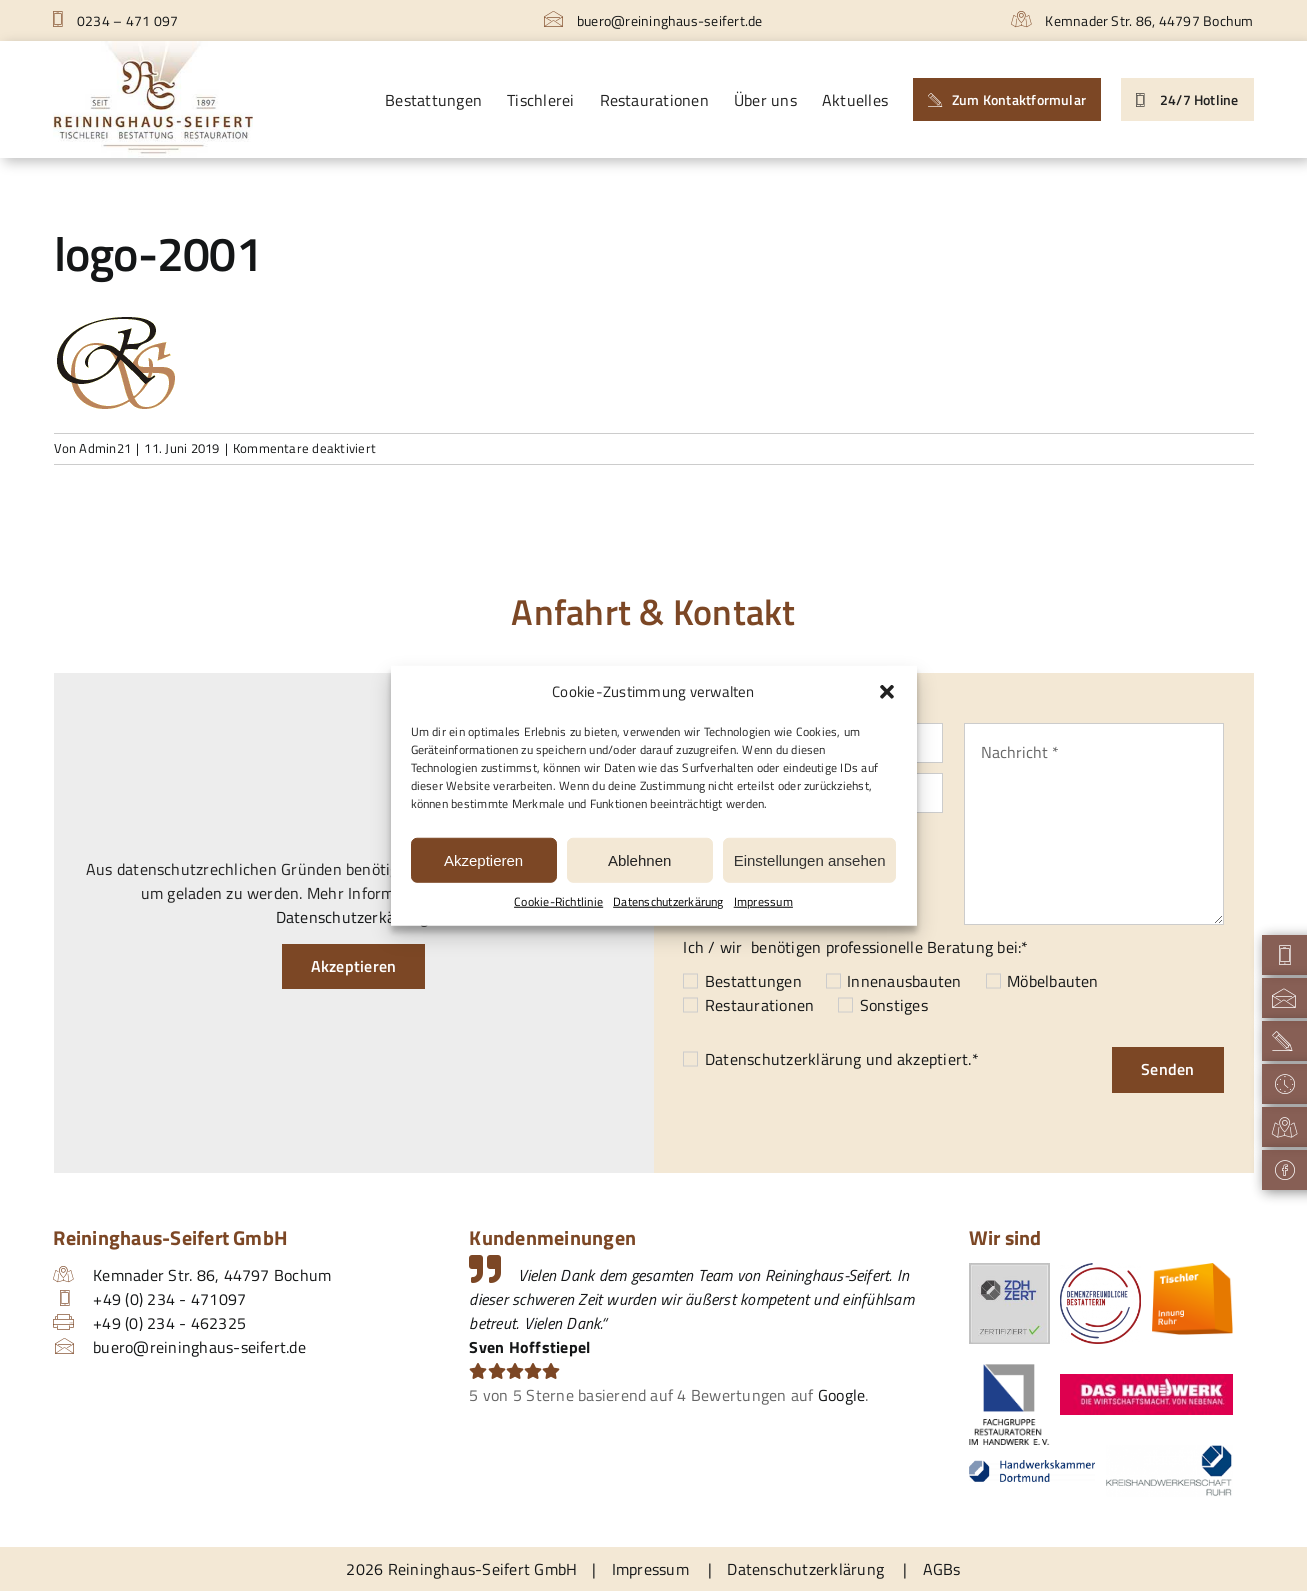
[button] (887, 692)
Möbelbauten (1053, 981)
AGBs (942, 1569)
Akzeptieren (483, 859)
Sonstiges (894, 1005)
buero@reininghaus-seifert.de (653, 20)
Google (841, 1395)
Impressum (763, 902)
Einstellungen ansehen (810, 859)
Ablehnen (639, 859)
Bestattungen (753, 981)
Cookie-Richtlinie (558, 902)
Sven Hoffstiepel (529, 1347)
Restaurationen (759, 1005)
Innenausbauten (904, 981)
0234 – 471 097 (115, 20)
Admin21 (105, 448)
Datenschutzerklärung (783, 1059)
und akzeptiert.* (842, 1059)
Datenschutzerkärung (668, 902)
